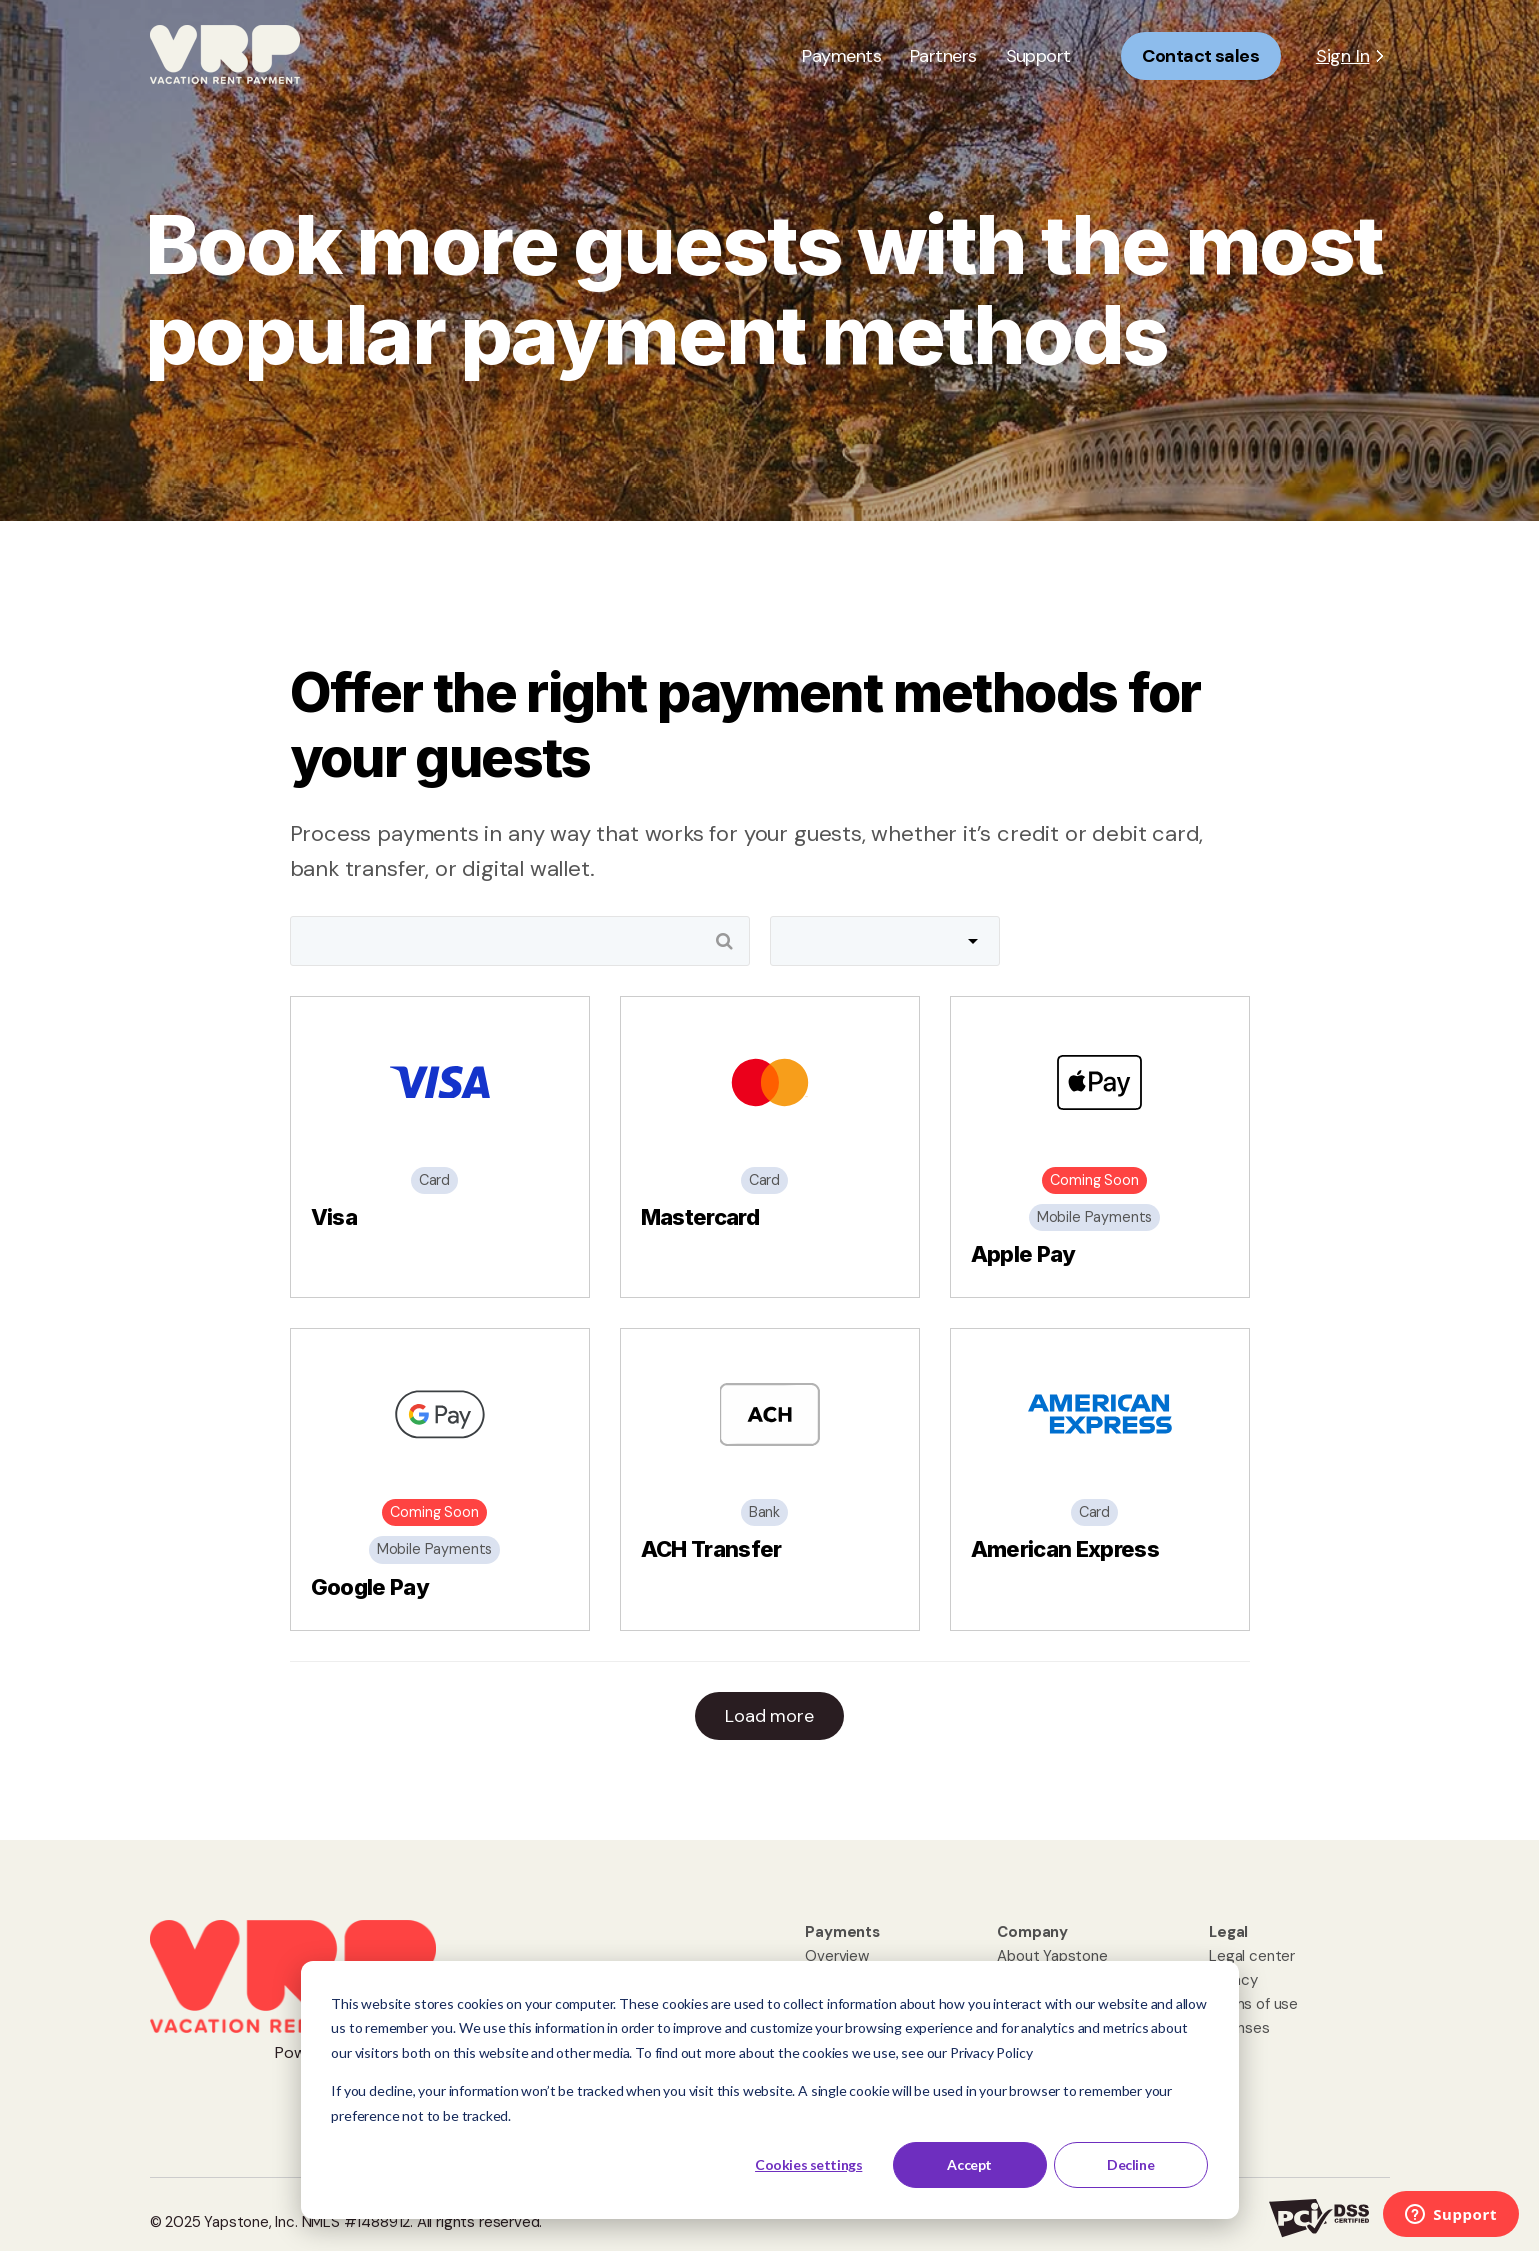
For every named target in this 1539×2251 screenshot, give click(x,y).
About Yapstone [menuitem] (1052, 1956)
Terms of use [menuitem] (1253, 2004)
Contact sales (1200, 56)
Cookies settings (808, 2164)
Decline (1130, 2164)
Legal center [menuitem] (1252, 1956)
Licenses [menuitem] (1239, 2028)
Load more (769, 1716)
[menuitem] (842, 1932)
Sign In (1343, 56)
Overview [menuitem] (837, 1956)
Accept (969, 2164)
